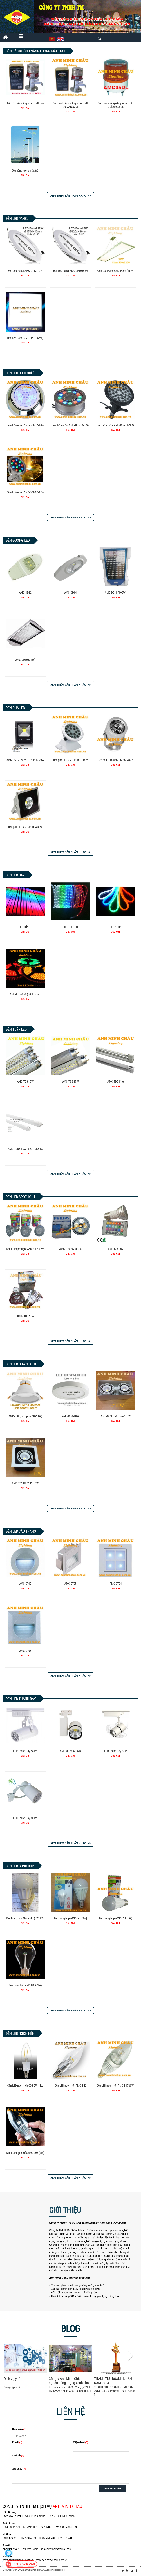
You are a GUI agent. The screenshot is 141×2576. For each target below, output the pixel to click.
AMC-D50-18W (70, 1416)
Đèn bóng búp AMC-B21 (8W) (115, 1918)
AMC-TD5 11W (115, 1081)
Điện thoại (80, 2442)
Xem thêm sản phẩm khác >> (70, 195)
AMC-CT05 (70, 1583)
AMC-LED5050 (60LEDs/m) (25, 994)
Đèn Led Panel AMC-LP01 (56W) (25, 338)
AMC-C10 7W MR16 (70, 1249)
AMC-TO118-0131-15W (25, 1483)
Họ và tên (19, 2429)
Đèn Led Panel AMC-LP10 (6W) (70, 270)
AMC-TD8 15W (25, 1081)
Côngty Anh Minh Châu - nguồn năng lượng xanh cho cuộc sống (69, 2381)
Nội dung (19, 2468)
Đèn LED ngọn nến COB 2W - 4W (25, 2085)
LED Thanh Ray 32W (115, 1751)
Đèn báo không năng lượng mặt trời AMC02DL (70, 104)
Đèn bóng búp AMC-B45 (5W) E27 (25, 1918)
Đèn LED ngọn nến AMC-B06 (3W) (25, 2153)
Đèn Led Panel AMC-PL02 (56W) (115, 270)
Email (17, 2442)
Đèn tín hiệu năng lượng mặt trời (25, 103)
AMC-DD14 (70, 592)
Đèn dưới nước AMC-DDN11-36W (115, 425)
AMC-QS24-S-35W (70, 1751)
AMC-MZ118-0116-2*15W (116, 1416)
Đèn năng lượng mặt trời (25, 170)
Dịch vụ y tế (12, 2379)
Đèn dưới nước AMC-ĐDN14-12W (70, 425)
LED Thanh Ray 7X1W (25, 1818)
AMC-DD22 (25, 592)
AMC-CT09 (25, 1583)
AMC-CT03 (25, 1651)
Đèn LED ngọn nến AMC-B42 (70, 2085)
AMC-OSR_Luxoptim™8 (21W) (25, 1416)
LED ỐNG (25, 927)
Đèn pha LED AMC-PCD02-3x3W (116, 760)
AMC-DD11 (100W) (115, 592)
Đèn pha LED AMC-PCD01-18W (70, 760)
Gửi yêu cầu (112, 2488)
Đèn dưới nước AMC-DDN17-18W (25, 425)
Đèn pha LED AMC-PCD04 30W (25, 827)
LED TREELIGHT (70, 927)
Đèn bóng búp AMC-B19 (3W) (25, 1985)
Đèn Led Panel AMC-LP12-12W (25, 270)
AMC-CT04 (116, 1583)
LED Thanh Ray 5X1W (25, 1751)
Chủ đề (18, 2455)
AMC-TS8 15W (70, 1081)
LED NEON (116, 927)
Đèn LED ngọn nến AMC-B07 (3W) (116, 2085)
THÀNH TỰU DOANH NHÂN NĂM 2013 (113, 2381)
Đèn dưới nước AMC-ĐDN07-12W (25, 492)
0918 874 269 (23, 2564)
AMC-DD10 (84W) (25, 659)
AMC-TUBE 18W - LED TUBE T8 (25, 1148)
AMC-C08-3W (115, 1249)
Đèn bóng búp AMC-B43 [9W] (70, 1918)
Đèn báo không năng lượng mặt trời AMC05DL (115, 104)
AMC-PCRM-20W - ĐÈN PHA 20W (25, 760)
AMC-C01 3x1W (25, 1316)
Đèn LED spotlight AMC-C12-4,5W (25, 1249)
